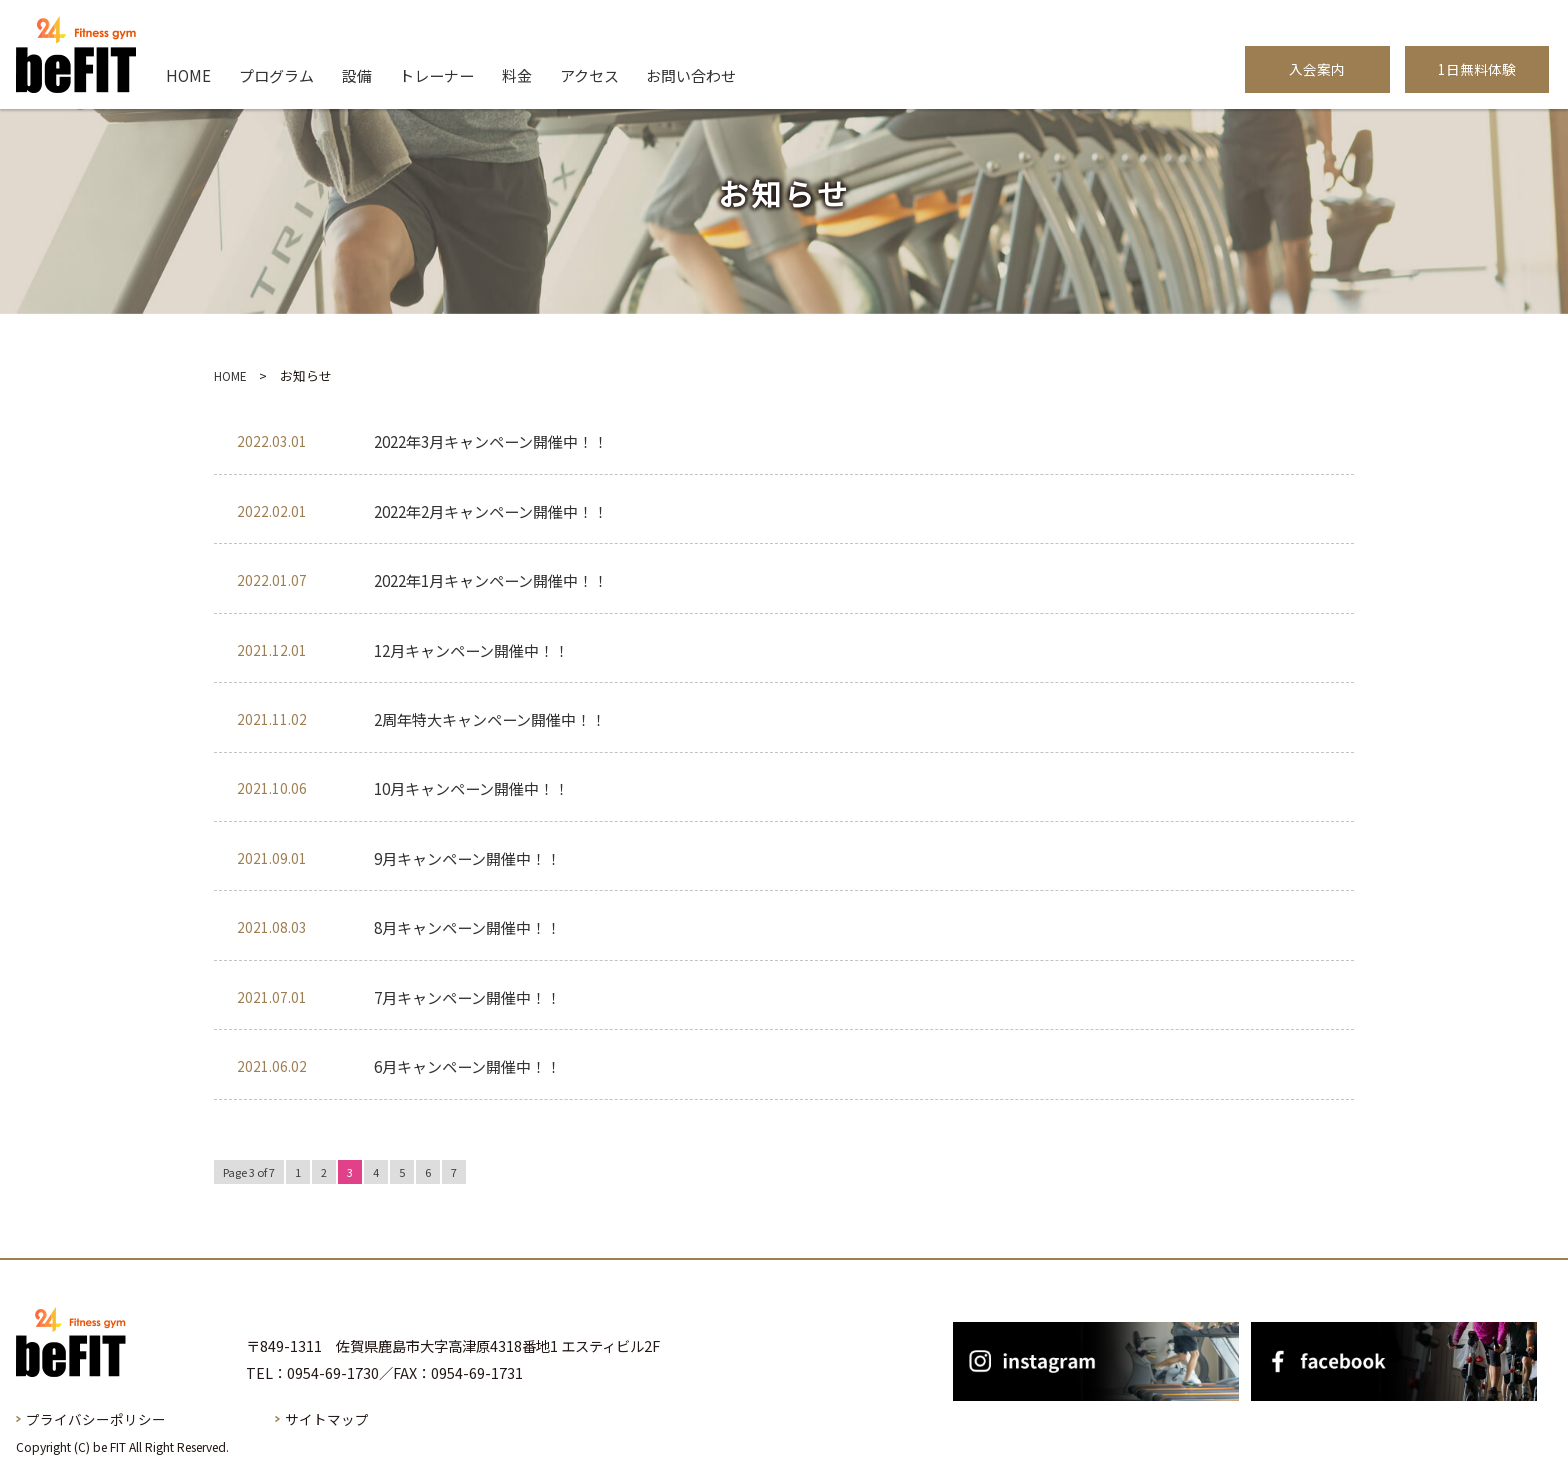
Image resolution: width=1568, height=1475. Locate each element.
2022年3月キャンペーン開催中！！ (491, 440)
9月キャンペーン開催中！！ (467, 857)
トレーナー (436, 75)
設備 (357, 75)
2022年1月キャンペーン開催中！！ (491, 579)
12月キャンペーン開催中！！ (471, 649)
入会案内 (1317, 69)
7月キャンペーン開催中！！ (467, 996)
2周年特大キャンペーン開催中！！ (490, 718)
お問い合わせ (691, 75)
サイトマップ (327, 1418)
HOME (188, 75)
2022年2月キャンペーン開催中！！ (491, 510)
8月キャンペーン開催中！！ (467, 926)
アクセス (589, 75)
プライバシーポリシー (96, 1418)
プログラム (276, 75)
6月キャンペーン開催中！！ (467, 1065)
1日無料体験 (1477, 69)
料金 (517, 75)
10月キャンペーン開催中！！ (471, 787)
